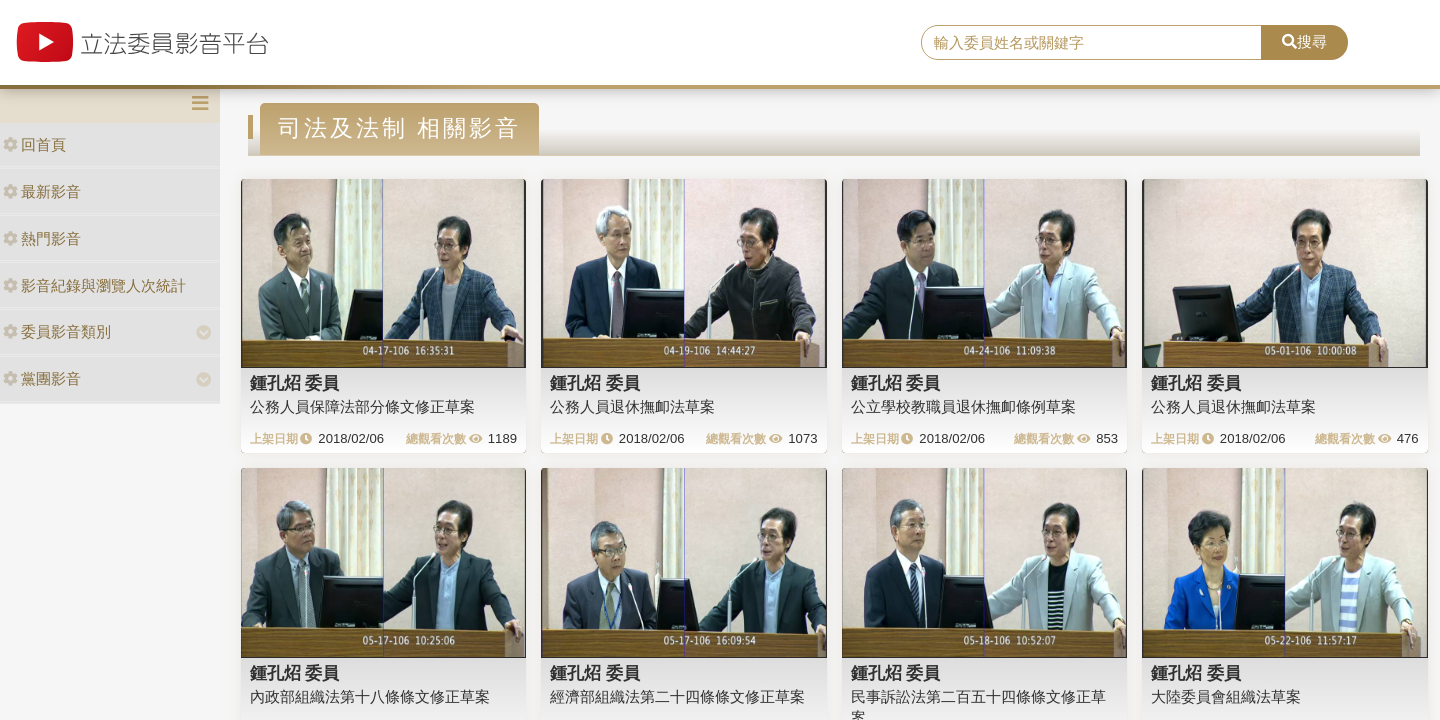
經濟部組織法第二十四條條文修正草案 (677, 696)
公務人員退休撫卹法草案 (632, 406)
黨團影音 (42, 378)
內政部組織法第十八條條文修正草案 (370, 696)
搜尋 (1304, 41)
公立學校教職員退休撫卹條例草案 (963, 406)
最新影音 (42, 191)
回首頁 (34, 144)
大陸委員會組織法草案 (1226, 696)
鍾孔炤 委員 (295, 383)
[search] (1091, 43)
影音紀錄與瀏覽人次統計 (94, 285)
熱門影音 (42, 238)
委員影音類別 (57, 331)
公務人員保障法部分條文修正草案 (362, 406)
